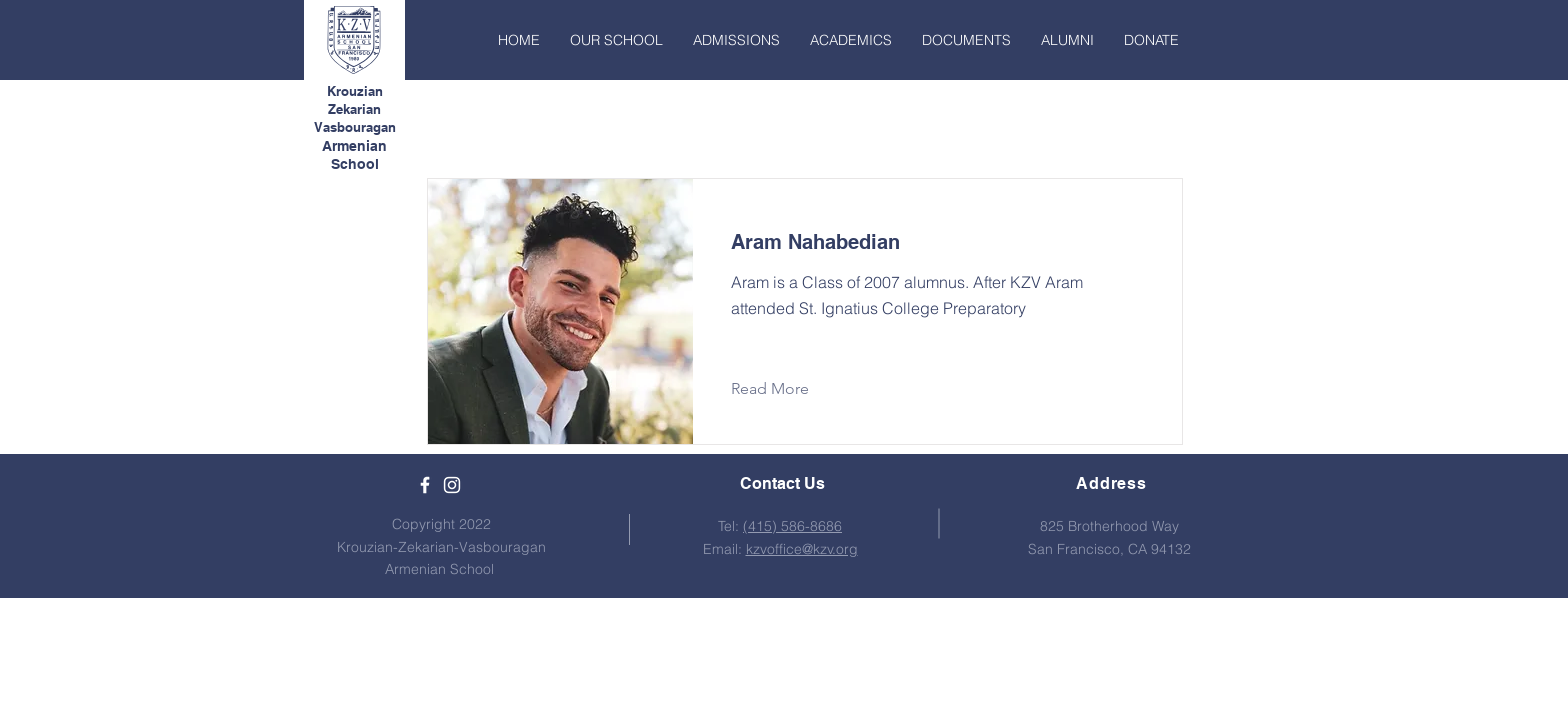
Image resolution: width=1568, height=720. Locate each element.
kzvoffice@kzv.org (802, 549)
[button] (616, 40)
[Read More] (785, 389)
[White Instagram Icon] (452, 485)
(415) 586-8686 (792, 526)
